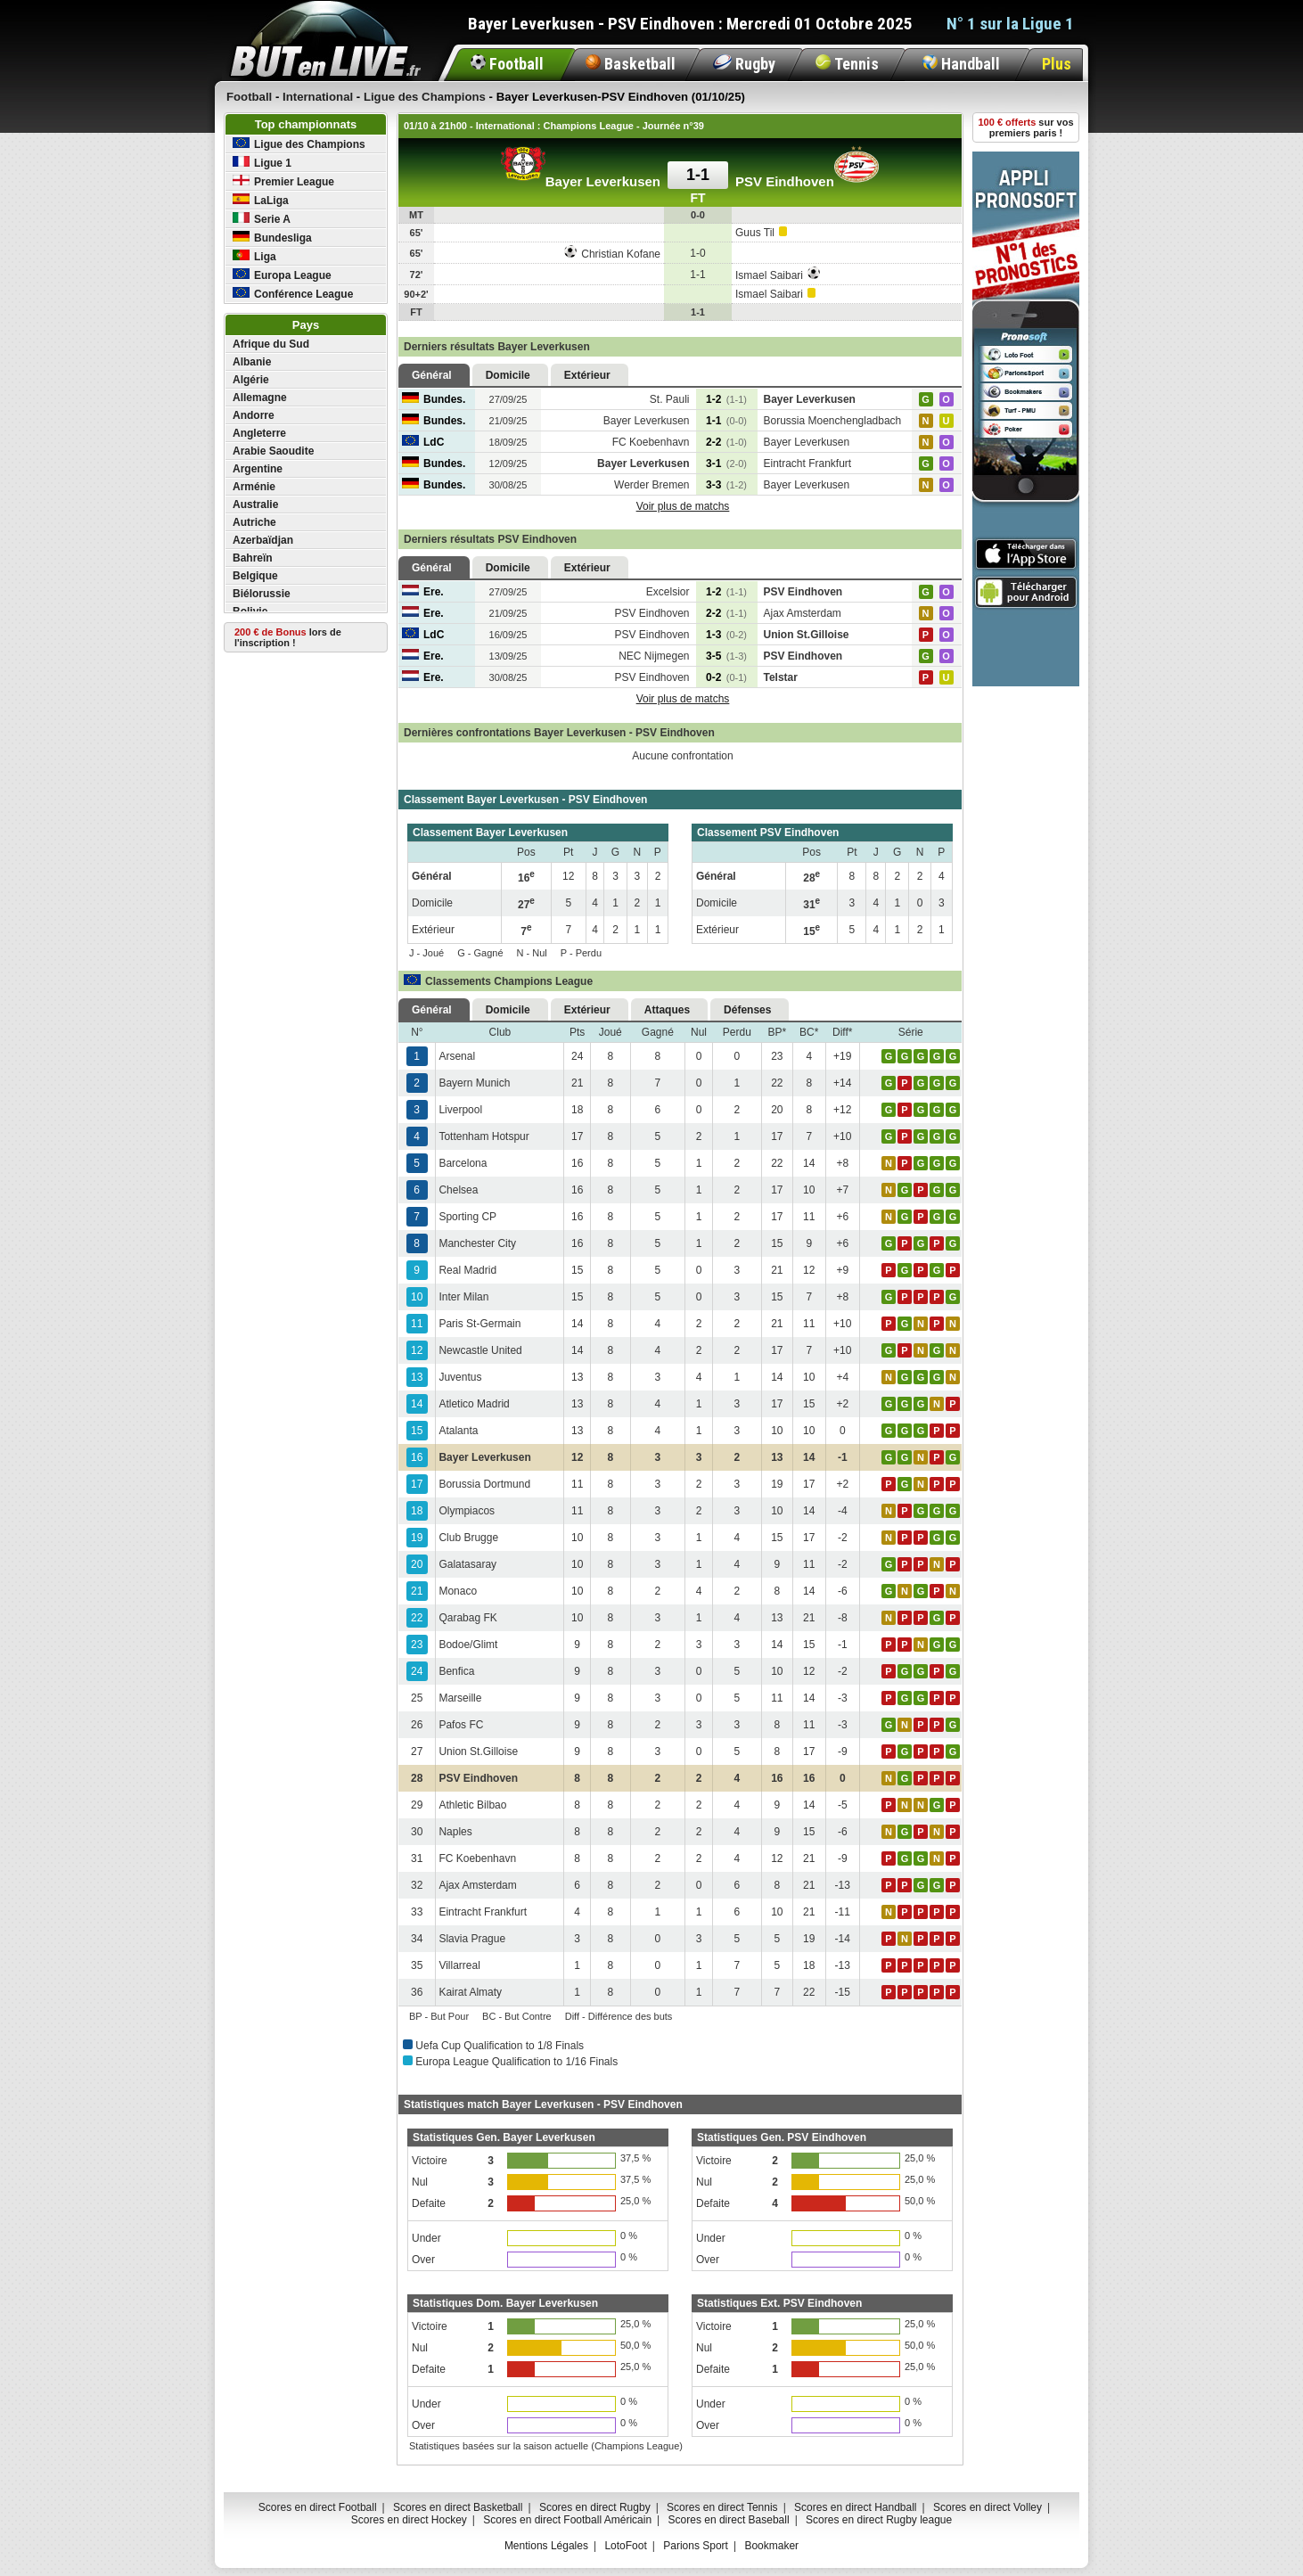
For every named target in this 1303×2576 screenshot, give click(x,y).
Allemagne (260, 397)
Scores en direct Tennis (722, 2507)
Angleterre (259, 433)
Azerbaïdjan (263, 540)
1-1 (726, 420)
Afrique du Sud (271, 344)
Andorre (254, 415)
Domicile (508, 375)
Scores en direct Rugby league (879, 2520)
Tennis (847, 63)
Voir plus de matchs (683, 506)
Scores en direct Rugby (595, 2507)
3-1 (726, 463)
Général (432, 375)
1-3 (726, 634)
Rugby (744, 63)
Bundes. (433, 399)
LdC (423, 442)
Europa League (282, 275)
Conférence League (293, 293)
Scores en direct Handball (855, 2507)
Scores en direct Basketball (457, 2507)
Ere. (423, 592)
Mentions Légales (546, 2545)
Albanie (252, 362)
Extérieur (587, 375)
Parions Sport (695, 2545)
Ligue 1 (262, 162)
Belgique (255, 576)
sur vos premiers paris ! (1026, 127)
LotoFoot (625, 2545)
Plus (1056, 63)
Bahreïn (253, 558)
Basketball (631, 63)
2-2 (726, 442)
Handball (961, 63)
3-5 (726, 656)
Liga (254, 256)
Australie (255, 504)
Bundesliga (272, 237)
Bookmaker (771, 2545)
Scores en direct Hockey (409, 2520)
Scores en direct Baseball (729, 2520)
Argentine (258, 469)
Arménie (254, 486)
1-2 (726, 399)
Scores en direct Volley (987, 2507)
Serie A (262, 219)
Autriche (254, 522)
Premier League (283, 181)
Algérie (251, 379)
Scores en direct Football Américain (567, 2520)
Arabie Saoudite (273, 451)
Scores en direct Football (317, 2507)
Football (507, 63)
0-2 (726, 677)
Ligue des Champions (299, 144)
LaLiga (261, 200)
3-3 (726, 485)
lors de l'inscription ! (287, 637)
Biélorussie (262, 593)
